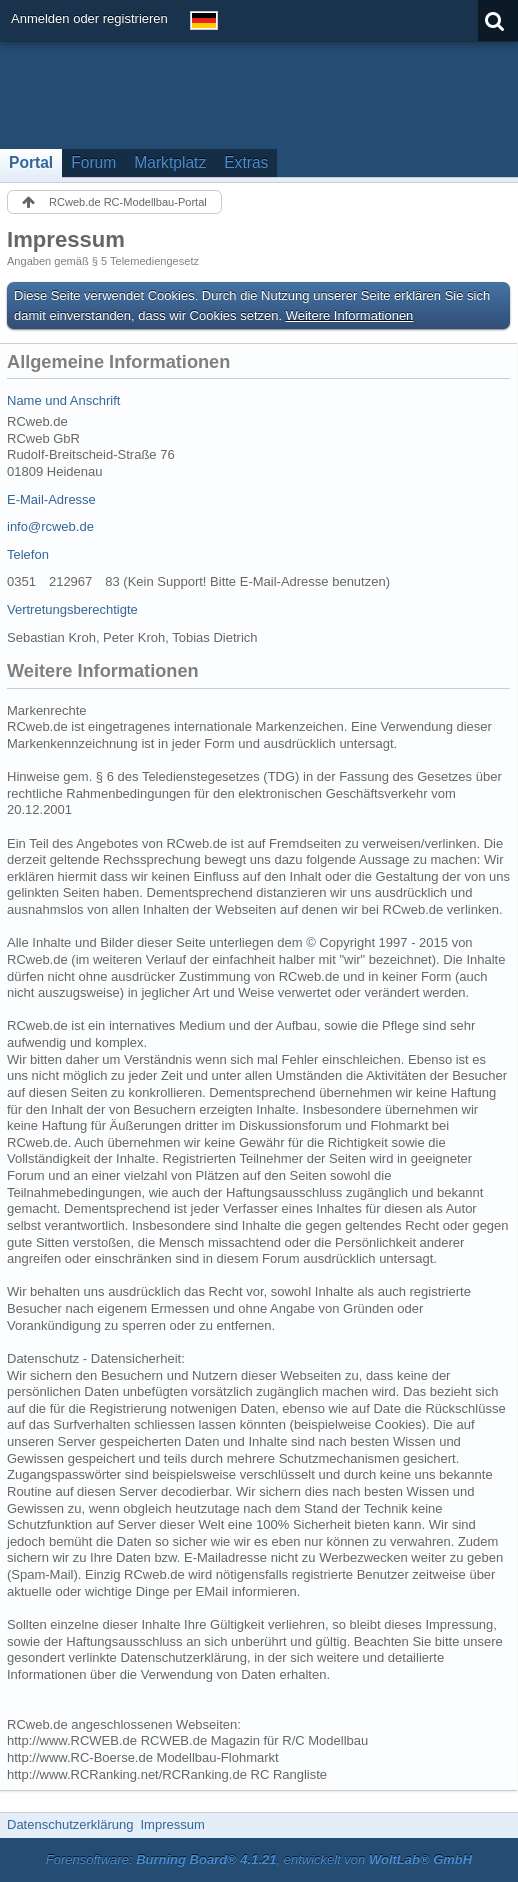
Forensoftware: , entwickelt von (259, 1859)
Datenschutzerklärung (70, 1824)
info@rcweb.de (50, 526)
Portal (31, 162)
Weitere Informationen (350, 315)
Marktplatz (170, 162)
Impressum (172, 1824)
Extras (246, 162)
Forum (93, 162)
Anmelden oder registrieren (89, 18)
